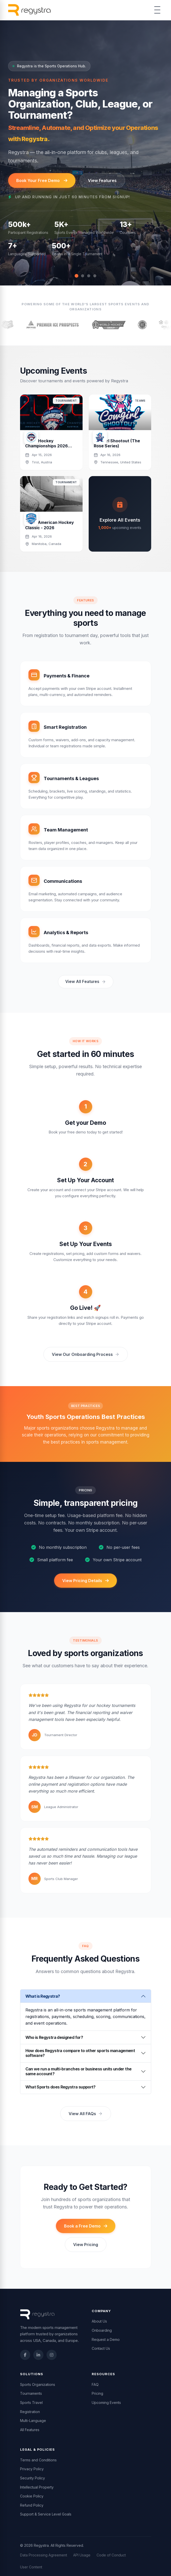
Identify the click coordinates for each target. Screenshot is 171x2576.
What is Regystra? (42, 1996)
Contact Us (101, 2348)
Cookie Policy (31, 2496)
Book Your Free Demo (41, 180)
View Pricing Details (85, 1580)
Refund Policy (31, 2505)
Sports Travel (31, 2402)
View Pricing (85, 2244)
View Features (102, 180)
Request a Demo (106, 2339)
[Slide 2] (82, 275)
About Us (99, 2321)
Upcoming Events (106, 2402)
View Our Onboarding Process (85, 1354)
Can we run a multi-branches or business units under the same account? (78, 2071)
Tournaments (31, 2393)
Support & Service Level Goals (45, 2514)
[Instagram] (51, 2355)
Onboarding (102, 2330)
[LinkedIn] (38, 2355)
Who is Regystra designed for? (54, 2037)
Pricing (97, 2393)
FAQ (95, 2384)
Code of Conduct (111, 2555)
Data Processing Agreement (43, 2555)
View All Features (85, 981)
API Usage (81, 2555)
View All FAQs (86, 2113)
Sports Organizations (37, 2384)
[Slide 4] (94, 275)
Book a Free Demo (85, 2226)
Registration (30, 2412)
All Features (29, 2430)
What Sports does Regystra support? (60, 2086)
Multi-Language (33, 2420)
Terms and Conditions (38, 2460)
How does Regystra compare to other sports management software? (80, 2053)
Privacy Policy (32, 2469)
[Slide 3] (88, 275)
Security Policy (32, 2478)
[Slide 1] (76, 276)
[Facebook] (25, 2355)
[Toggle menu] (157, 10)
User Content (31, 2567)
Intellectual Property (37, 2487)
